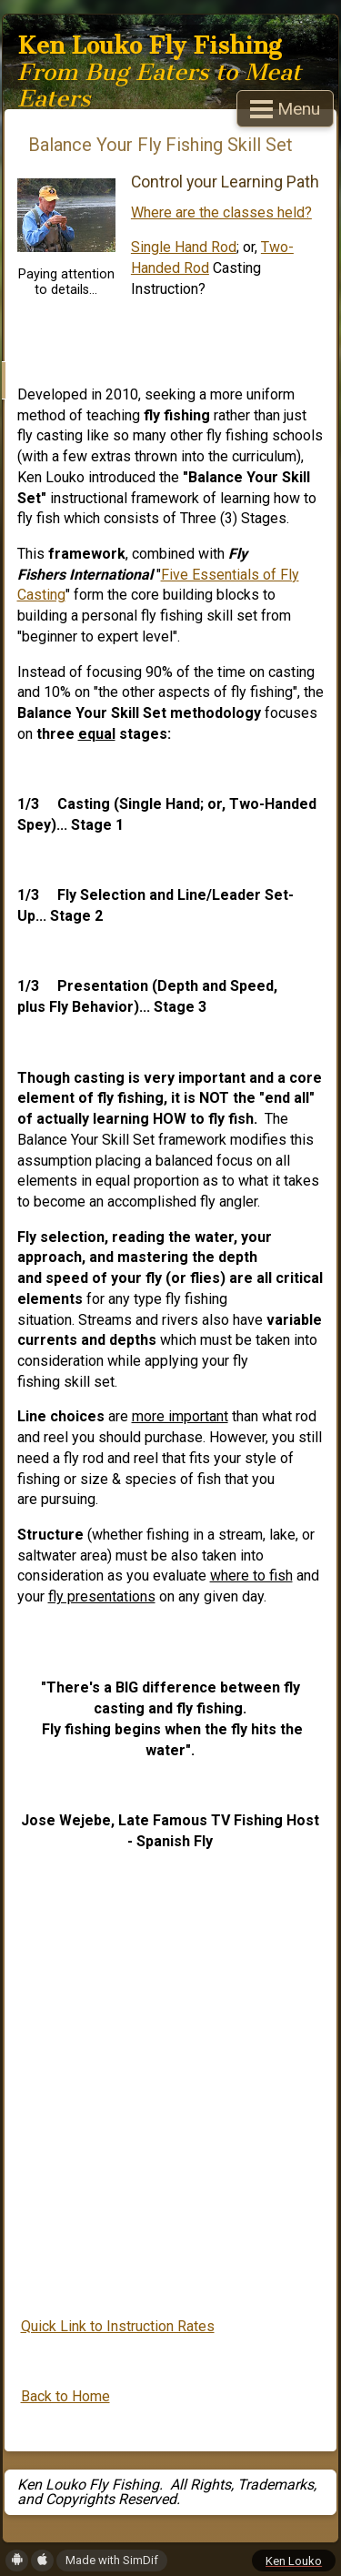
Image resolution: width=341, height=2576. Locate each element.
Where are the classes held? (221, 212)
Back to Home (65, 2396)
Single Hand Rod (183, 247)
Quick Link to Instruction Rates (118, 2326)
